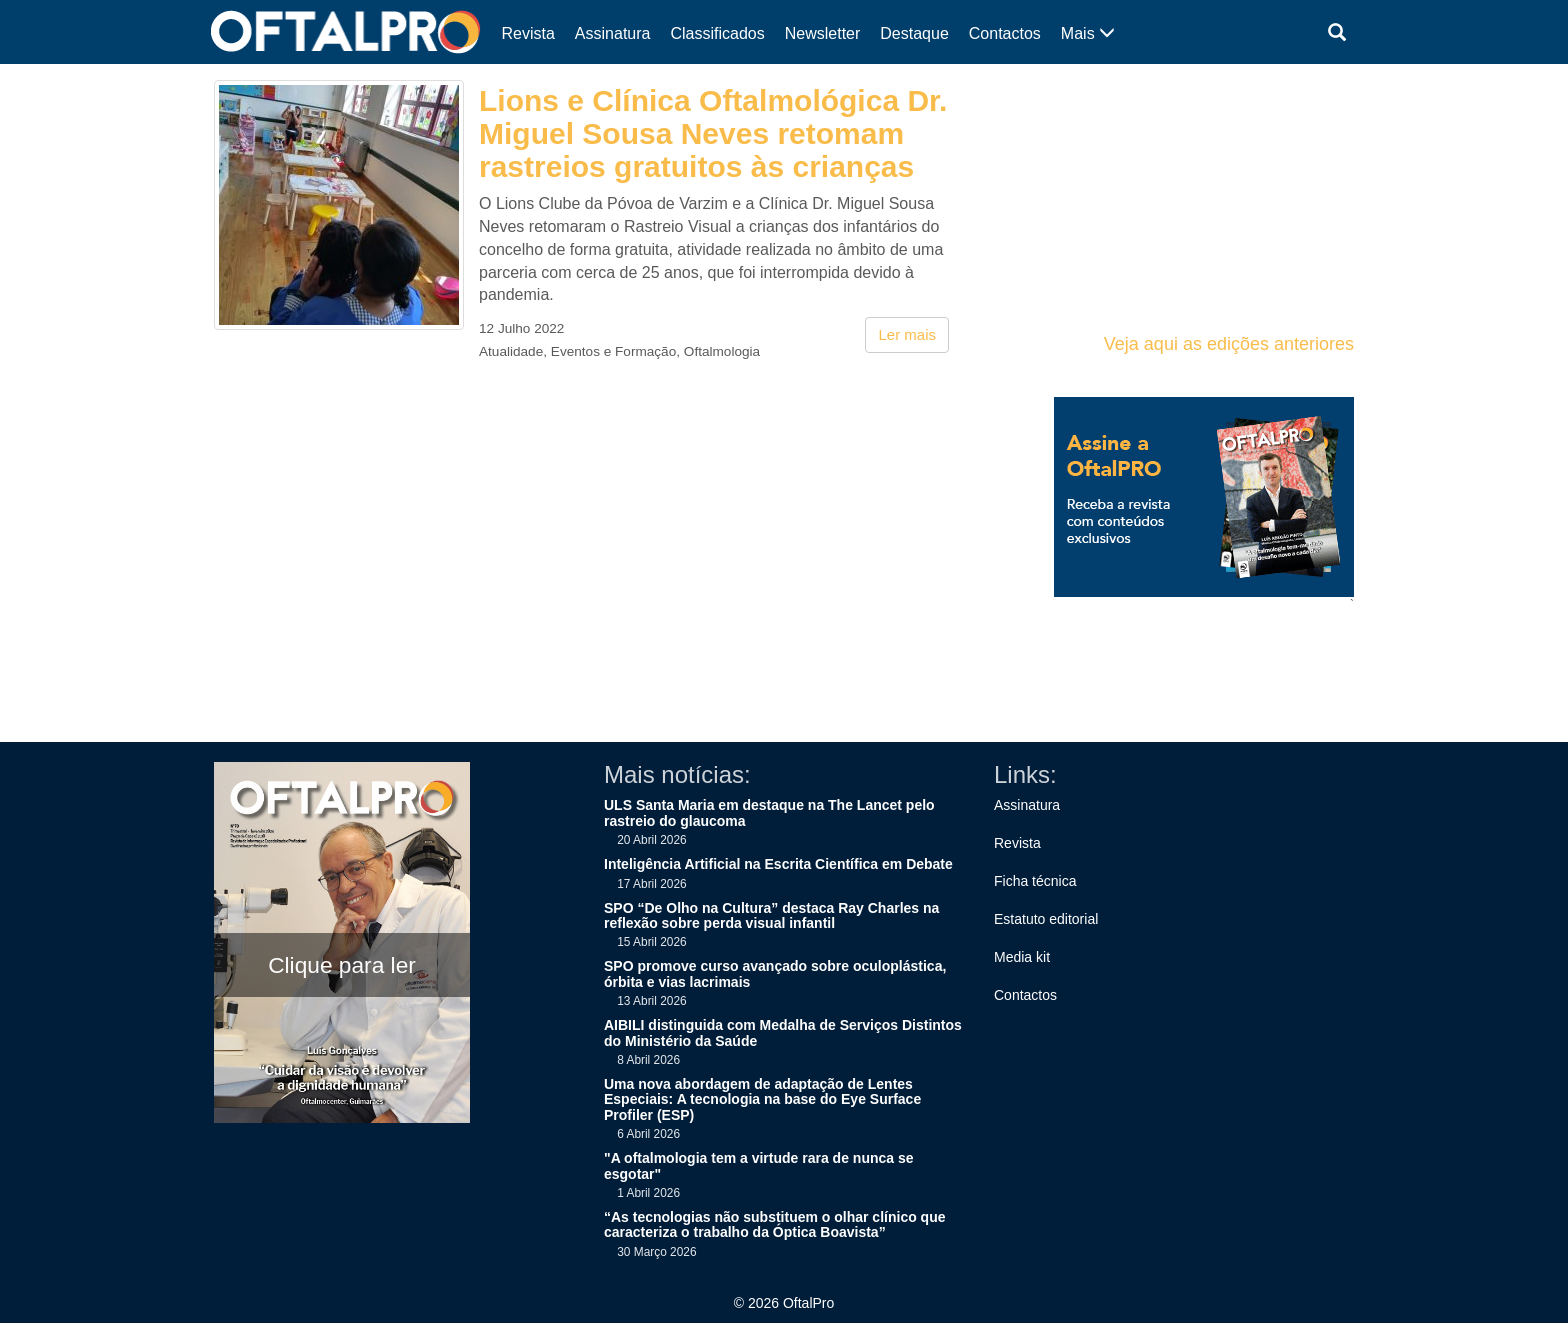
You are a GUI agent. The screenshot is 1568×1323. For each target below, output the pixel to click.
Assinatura (613, 33)
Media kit (1022, 957)
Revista (528, 33)
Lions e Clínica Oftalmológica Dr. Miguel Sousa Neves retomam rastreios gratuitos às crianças (713, 133)
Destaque (914, 33)
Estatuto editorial (1046, 919)
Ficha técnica (1035, 881)
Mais (1088, 33)
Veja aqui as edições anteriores (1229, 344)
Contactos (1005, 33)
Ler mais (907, 334)
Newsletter (823, 33)
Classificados (717, 33)
